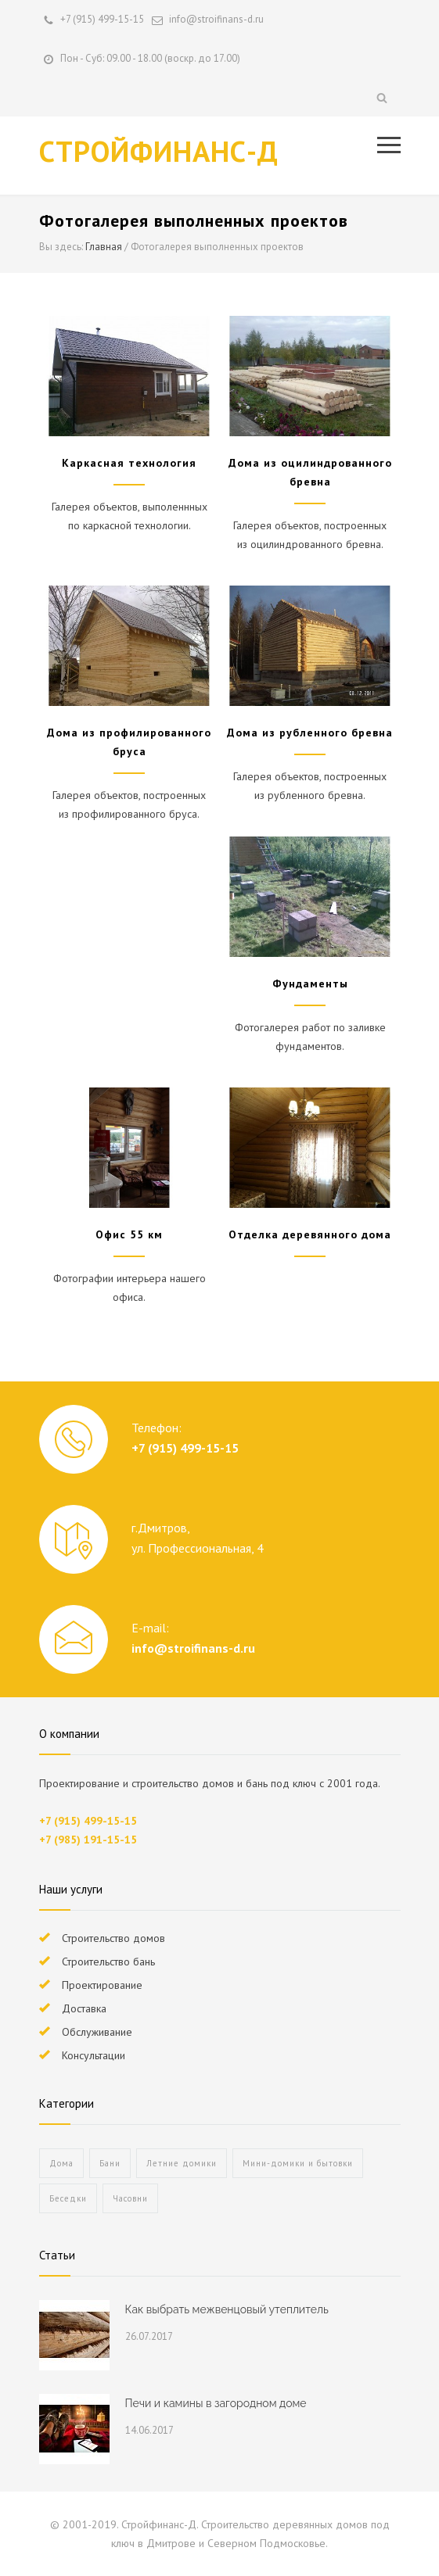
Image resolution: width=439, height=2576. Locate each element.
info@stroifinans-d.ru (193, 1648)
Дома (61, 2163)
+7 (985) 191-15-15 (88, 1840)
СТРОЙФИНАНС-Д (159, 151)
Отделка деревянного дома (309, 1234)
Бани (110, 2163)
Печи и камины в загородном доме (216, 2403)
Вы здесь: (61, 246)
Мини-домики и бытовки (298, 2163)
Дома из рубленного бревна (310, 733)
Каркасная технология (129, 463)
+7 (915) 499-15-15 (102, 19)
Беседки (68, 2198)
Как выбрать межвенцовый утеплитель (227, 2309)
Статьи (57, 2255)
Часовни (130, 2198)
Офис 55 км (129, 1234)
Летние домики (181, 2163)
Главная (103, 246)
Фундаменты (310, 983)
